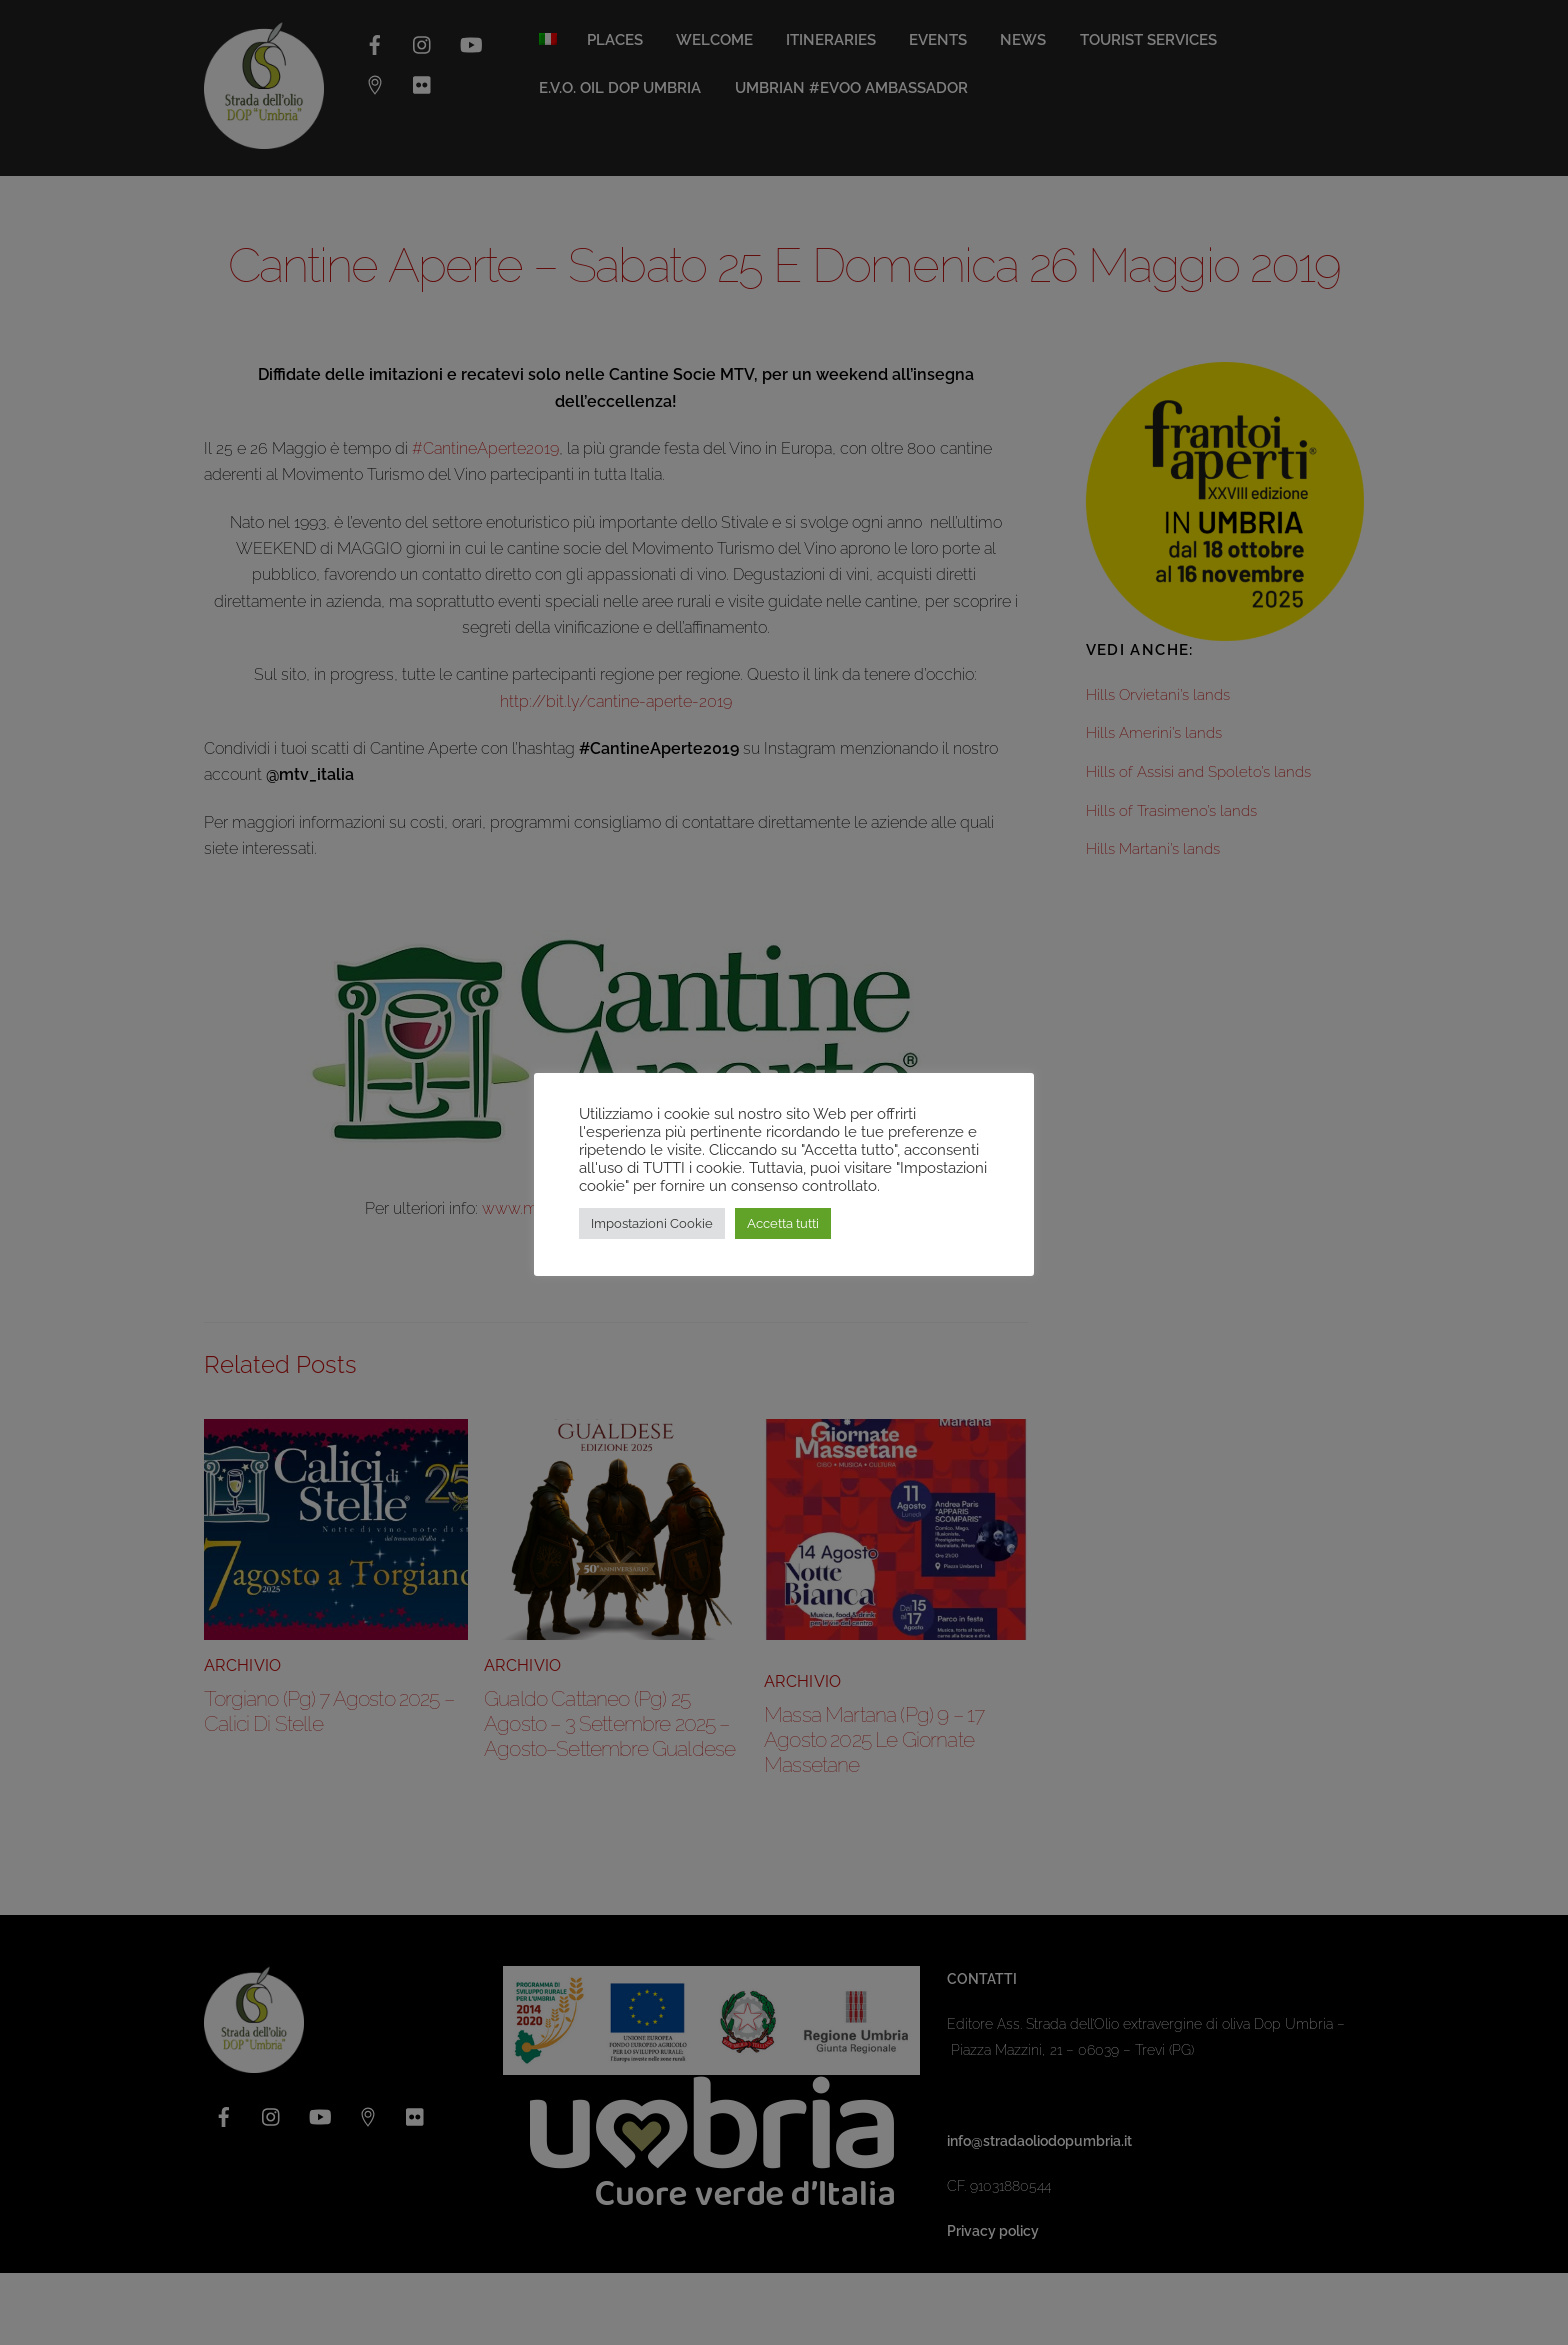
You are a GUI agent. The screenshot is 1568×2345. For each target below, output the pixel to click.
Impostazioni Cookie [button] (652, 1223)
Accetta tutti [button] (783, 1223)
